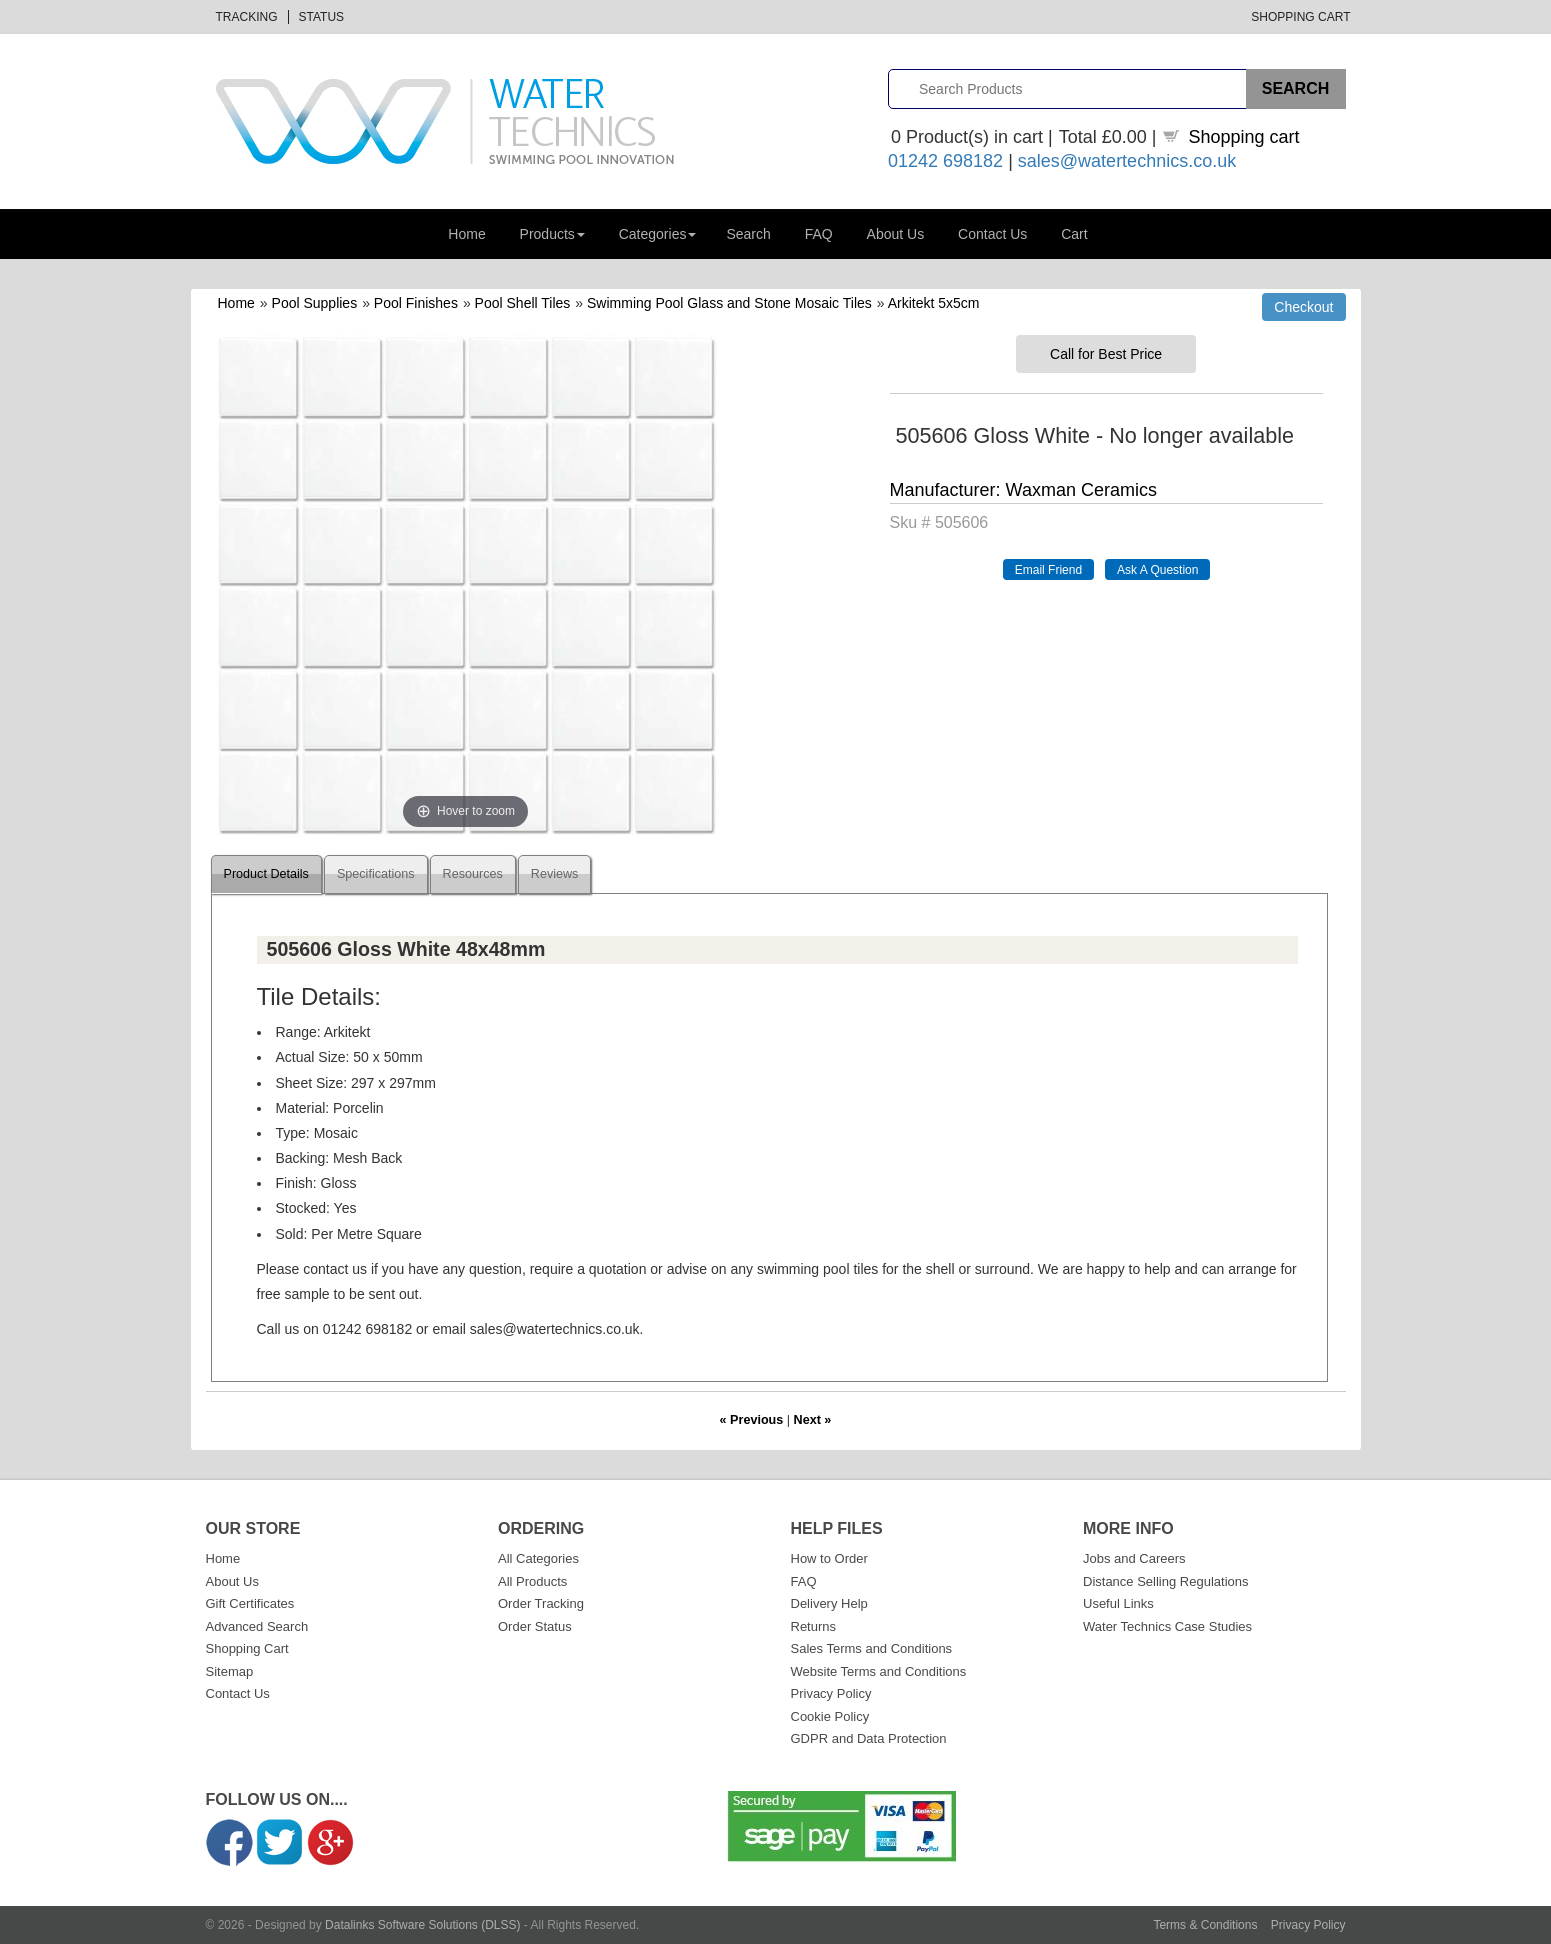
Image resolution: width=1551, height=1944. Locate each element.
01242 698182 (945, 161)
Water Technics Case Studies (1167, 1626)
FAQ (819, 234)
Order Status (535, 1626)
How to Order (829, 1558)
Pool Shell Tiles (523, 303)
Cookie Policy (830, 1716)
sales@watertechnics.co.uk (1127, 161)
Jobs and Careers (1134, 1558)
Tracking (247, 17)
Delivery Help (829, 1603)
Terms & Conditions (1205, 1925)
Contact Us (992, 234)
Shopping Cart (1300, 17)
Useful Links (1118, 1603)
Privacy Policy (831, 1693)
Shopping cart (1244, 137)
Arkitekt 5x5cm (934, 303)
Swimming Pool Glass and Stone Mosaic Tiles (729, 303)
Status (322, 17)
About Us (896, 234)
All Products (532, 1581)
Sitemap (230, 1671)
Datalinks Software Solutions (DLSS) (422, 1925)
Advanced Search (257, 1626)
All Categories (538, 1558)
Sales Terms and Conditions (872, 1648)
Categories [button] (658, 234)
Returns (814, 1626)
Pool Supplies (315, 303)
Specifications (376, 874)
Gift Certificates (250, 1603)
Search (748, 234)
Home (466, 234)
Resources (473, 874)
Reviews (555, 874)
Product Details (266, 874)
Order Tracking (541, 1603)
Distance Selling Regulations (1165, 1581)
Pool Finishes (416, 303)
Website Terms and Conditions (879, 1671)
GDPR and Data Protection (869, 1738)
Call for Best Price (1106, 354)
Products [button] (552, 234)
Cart (1074, 234)
